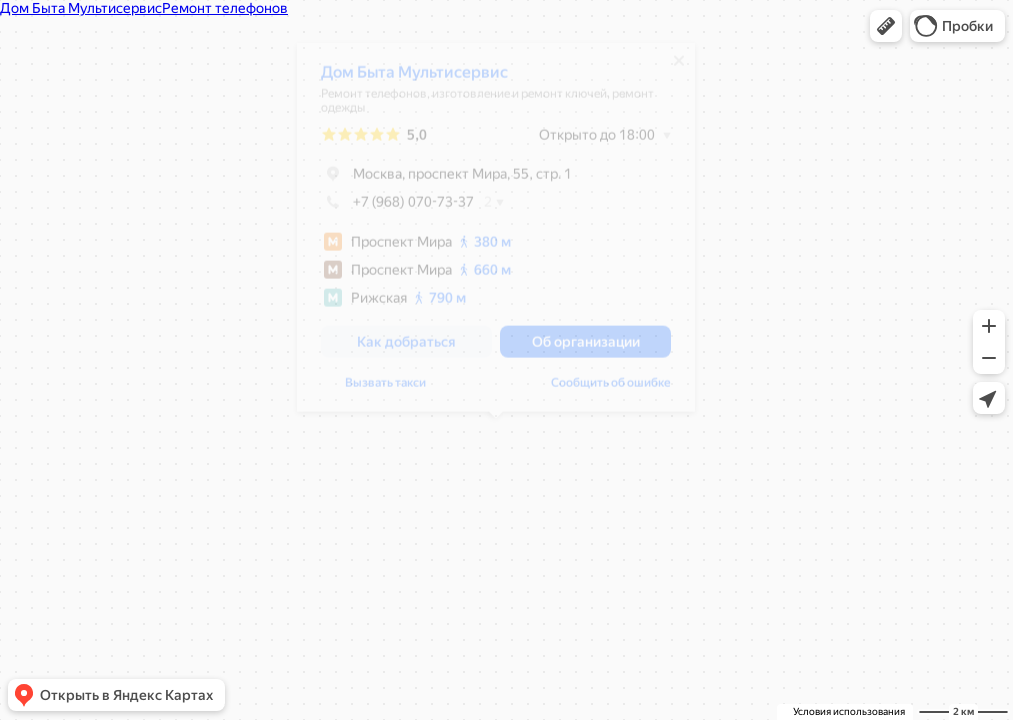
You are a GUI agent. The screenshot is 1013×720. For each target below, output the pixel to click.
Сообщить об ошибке (611, 390)
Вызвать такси (385, 390)
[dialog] (496, 234)
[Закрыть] (679, 68)
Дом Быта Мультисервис (414, 79)
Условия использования (849, 711)
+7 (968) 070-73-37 (397, 209)
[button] (886, 26)
